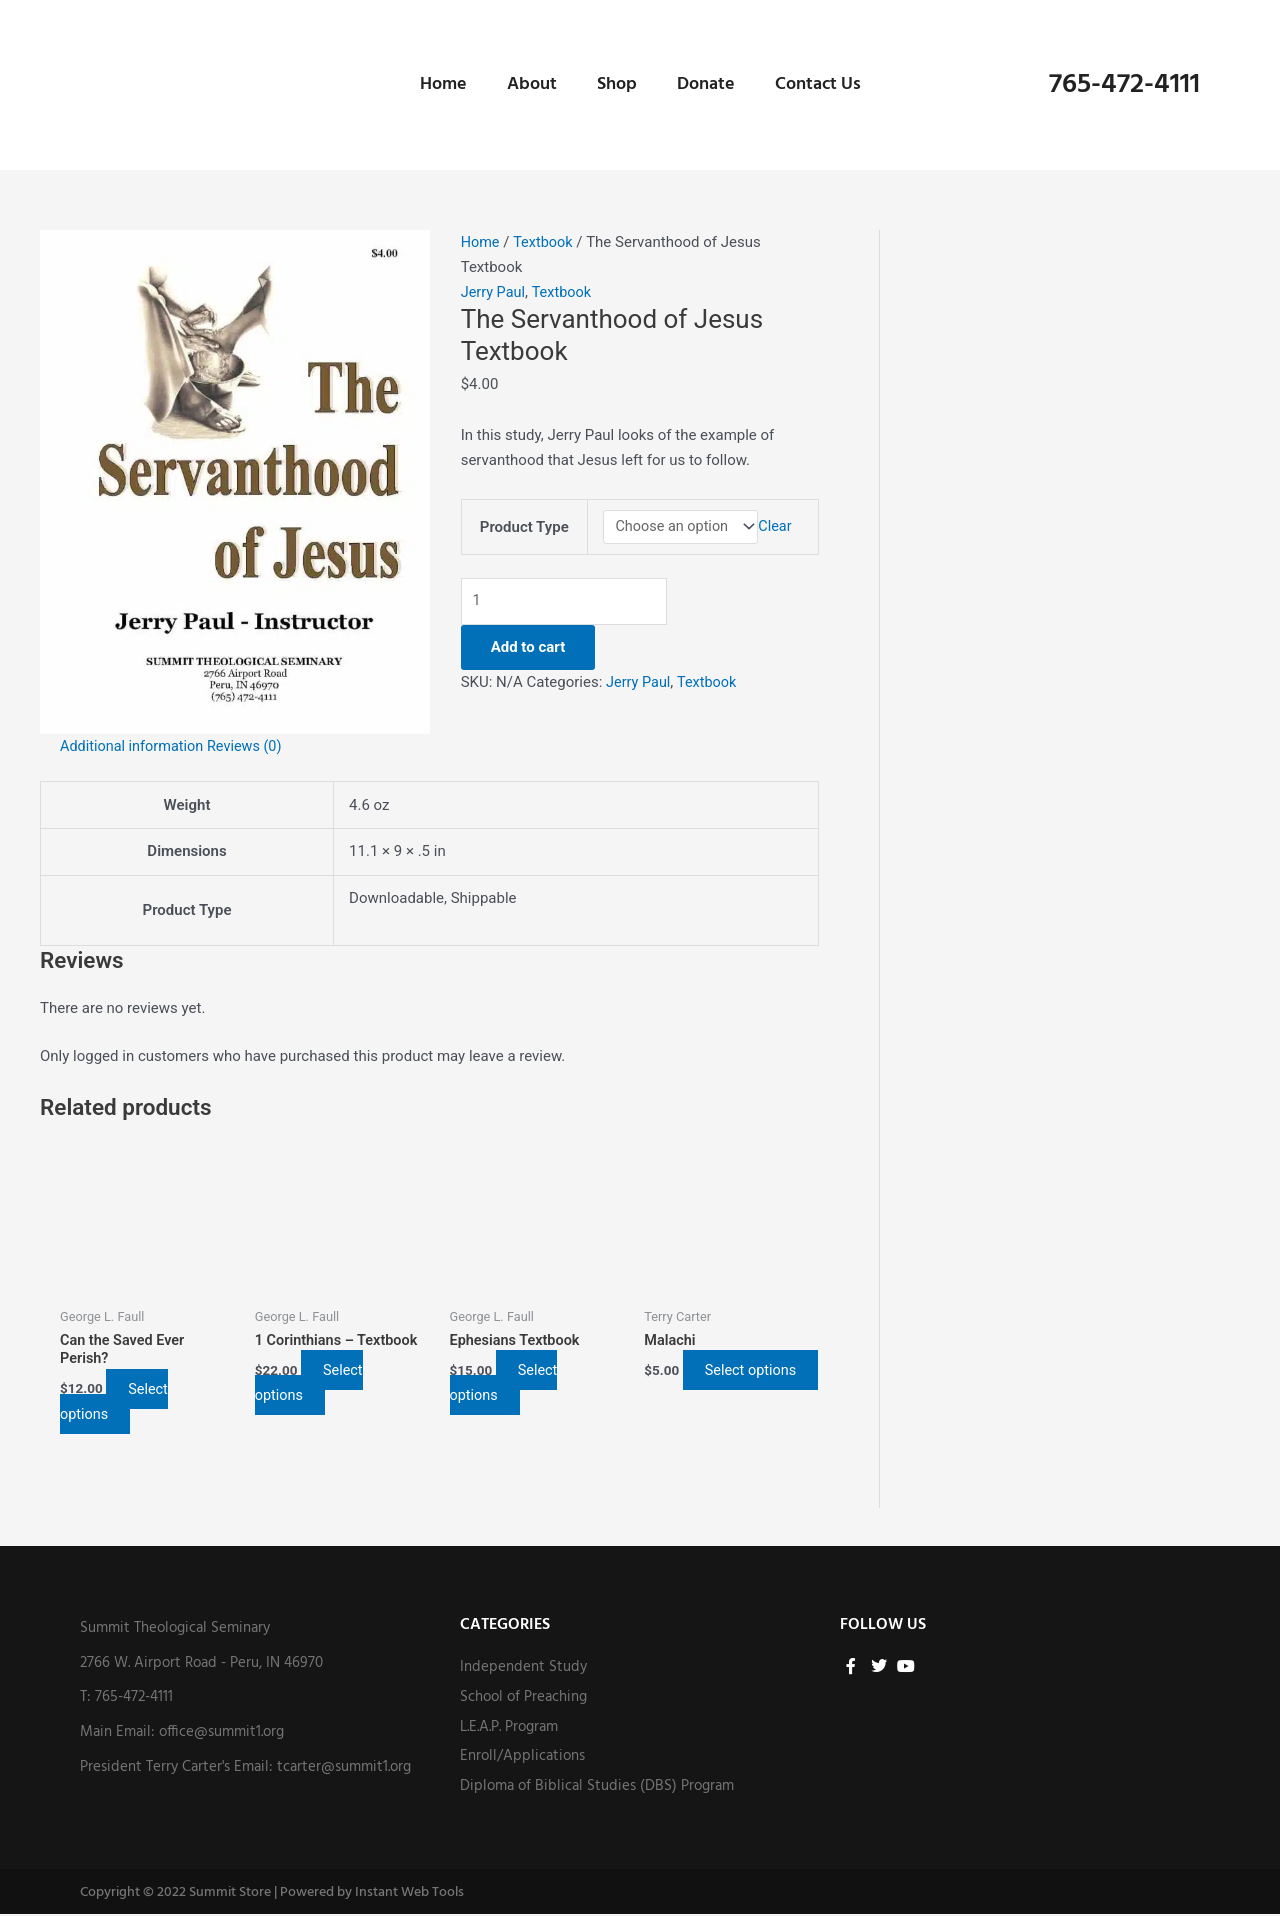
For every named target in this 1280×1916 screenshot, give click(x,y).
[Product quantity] (573, 603)
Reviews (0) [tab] (252, 746)
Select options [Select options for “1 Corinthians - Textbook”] (314, 1383)
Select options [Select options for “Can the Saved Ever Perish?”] (119, 1402)
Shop (617, 84)
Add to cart (528, 650)
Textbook (546, 242)
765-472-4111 (1124, 84)
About (532, 84)
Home (443, 84)
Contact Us (818, 84)
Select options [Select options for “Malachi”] (699, 1383)
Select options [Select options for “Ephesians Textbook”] (509, 1383)
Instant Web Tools (409, 1894)
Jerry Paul (494, 292)
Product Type (522, 527)
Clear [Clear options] (779, 528)
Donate (706, 84)
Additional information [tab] (134, 746)
